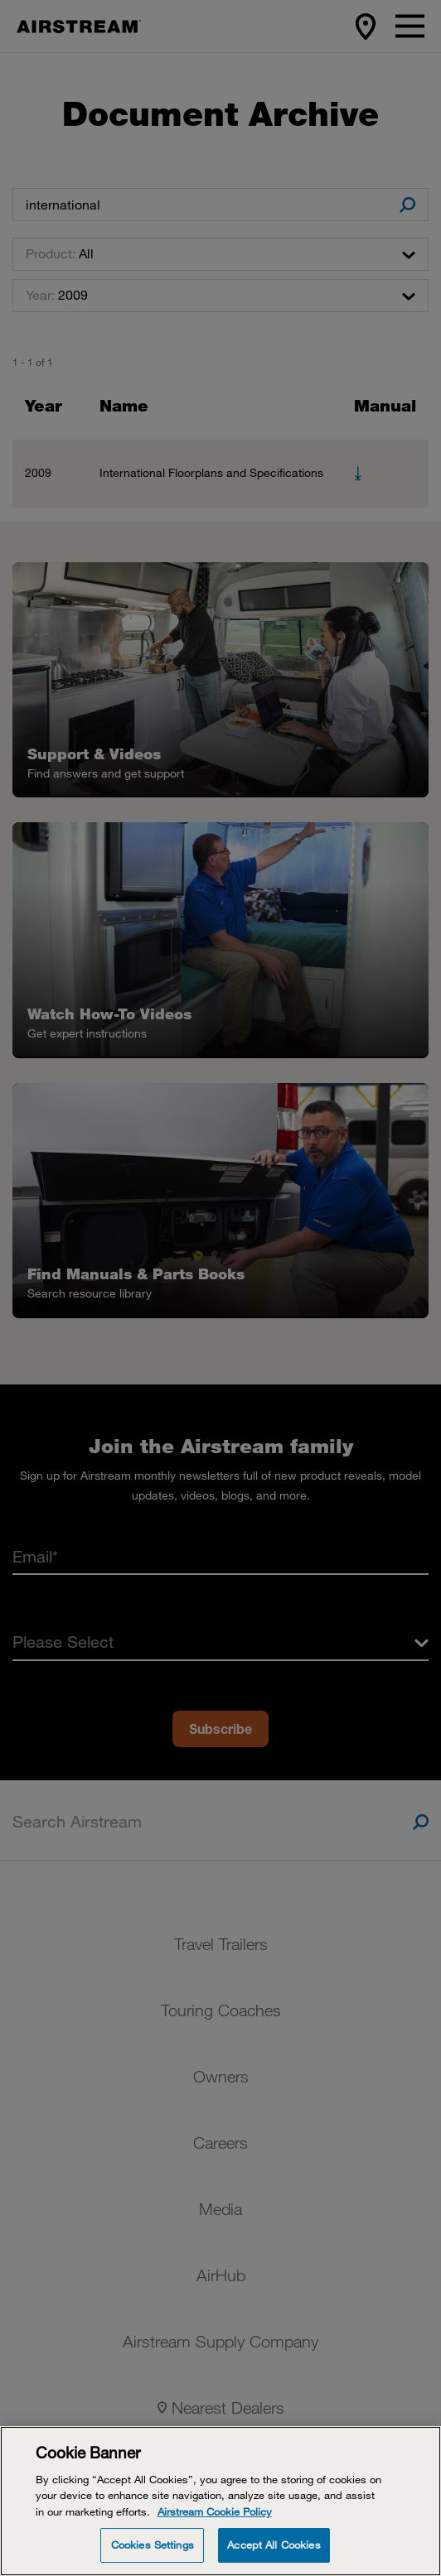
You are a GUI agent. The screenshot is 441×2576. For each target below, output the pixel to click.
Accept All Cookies (273, 2544)
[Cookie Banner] (220, 2501)
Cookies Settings (152, 2544)
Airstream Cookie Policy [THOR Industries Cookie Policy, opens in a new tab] (215, 2511)
